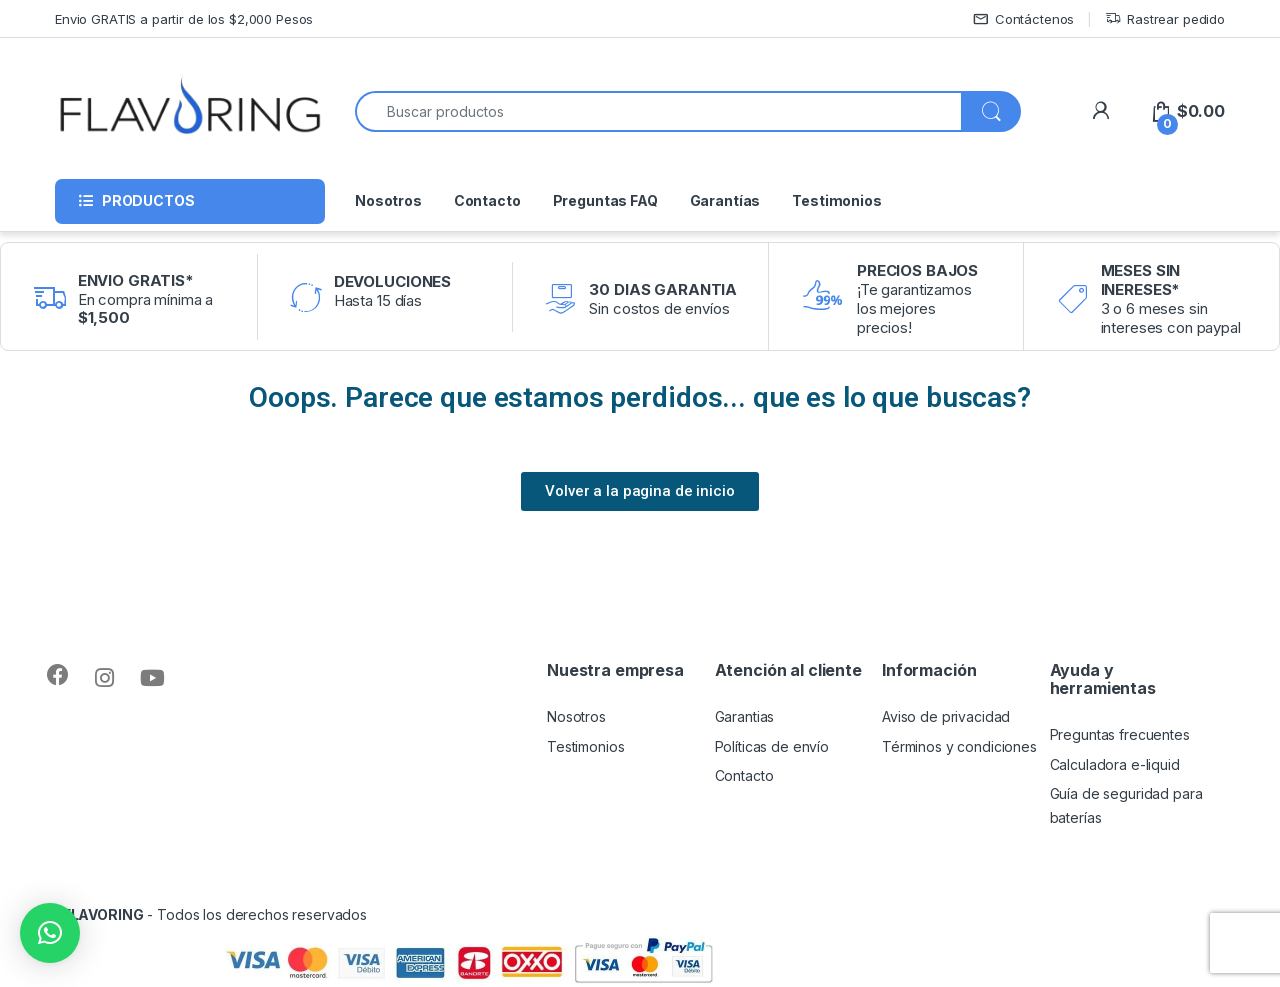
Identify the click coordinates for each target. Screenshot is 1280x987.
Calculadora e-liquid (1115, 764)
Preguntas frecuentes (1120, 734)
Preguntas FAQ (605, 200)
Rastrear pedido (1165, 19)
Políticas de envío (772, 746)
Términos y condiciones (959, 746)
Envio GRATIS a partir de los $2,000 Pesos (184, 19)
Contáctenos (1023, 19)
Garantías (725, 200)
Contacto (487, 200)
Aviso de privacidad (946, 716)
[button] (50, 933)
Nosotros (388, 200)
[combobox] (658, 111)
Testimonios (836, 200)
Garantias (745, 716)
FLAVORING (103, 914)
